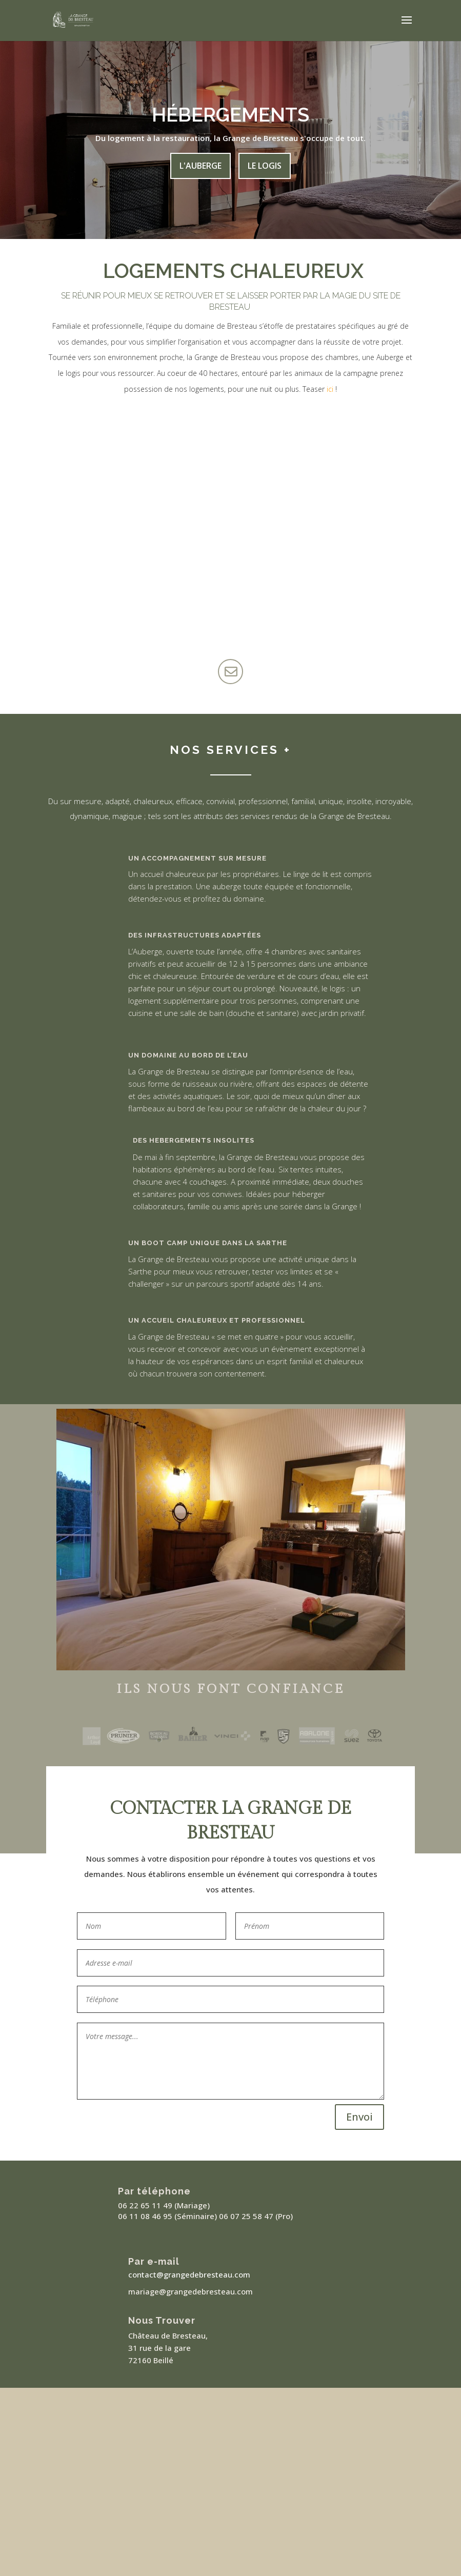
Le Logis (265, 165)
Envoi (359, 2117)
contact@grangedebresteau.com (189, 2274)
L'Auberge (200, 165)
